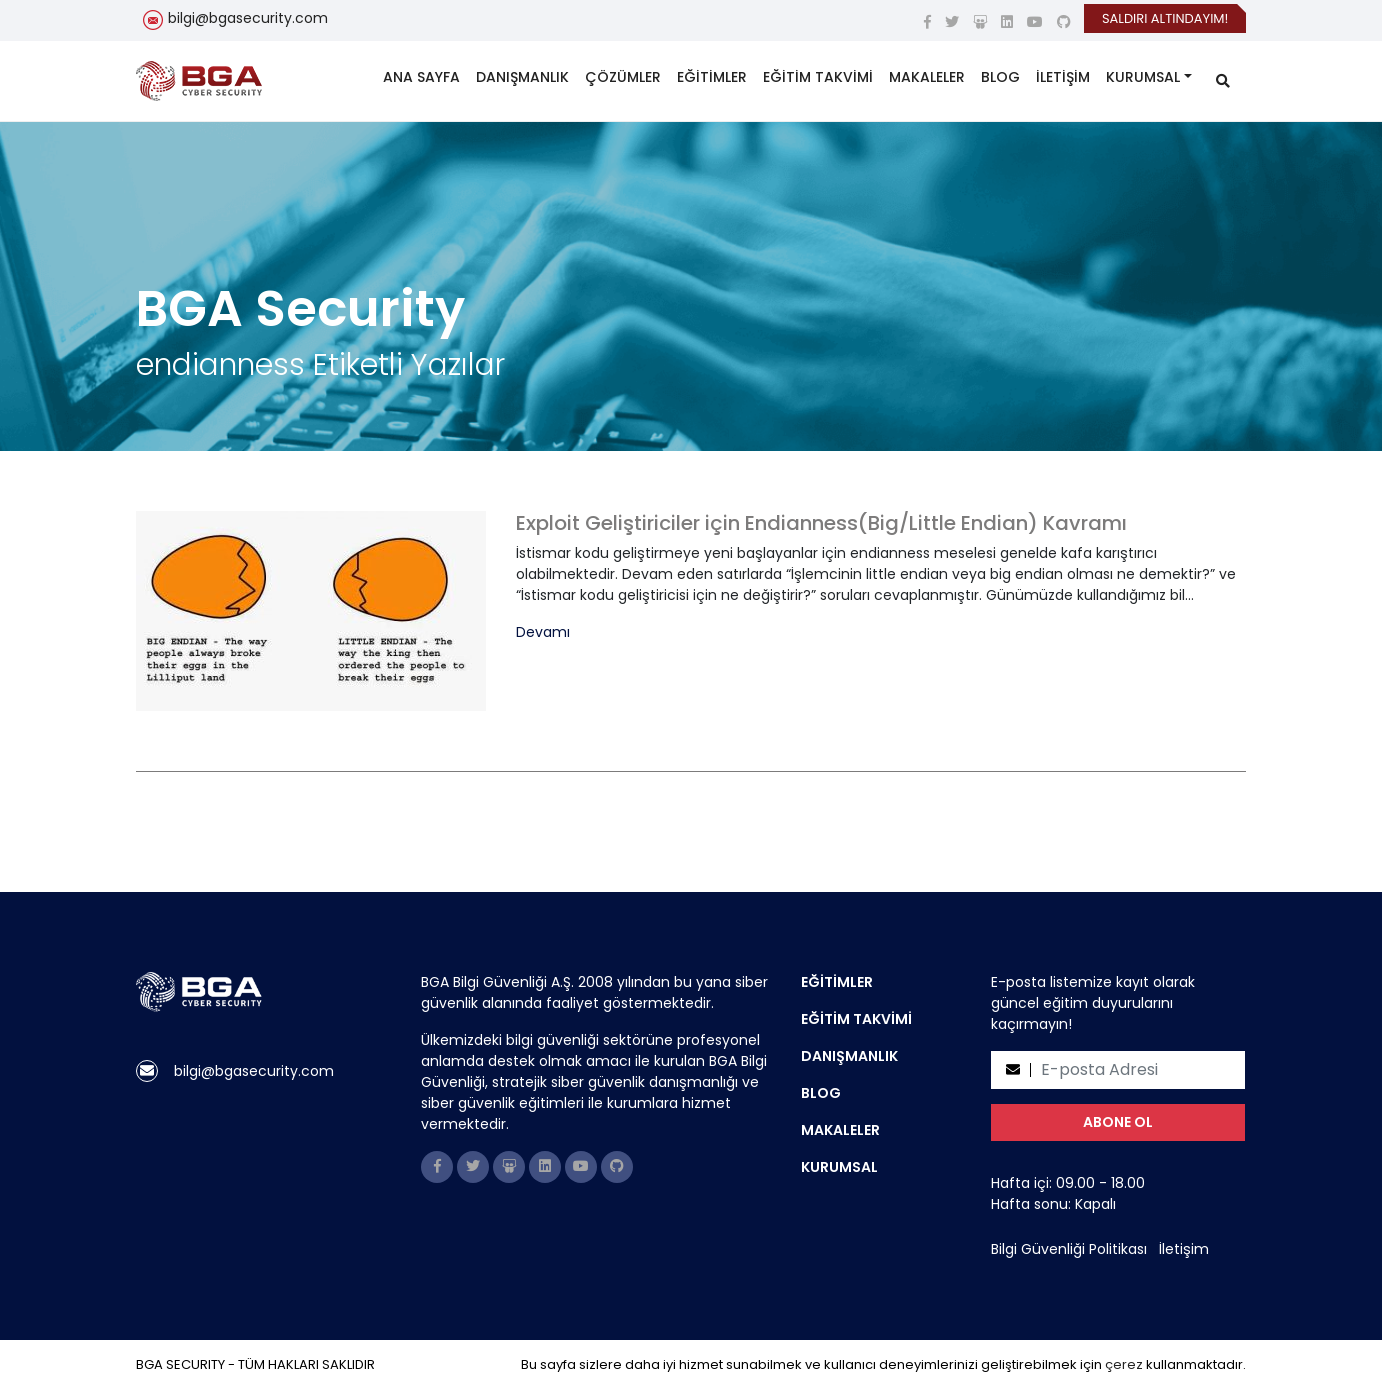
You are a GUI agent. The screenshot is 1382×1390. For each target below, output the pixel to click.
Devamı (543, 632)
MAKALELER (927, 77)
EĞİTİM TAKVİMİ (818, 77)
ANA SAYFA (421, 77)
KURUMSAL (1143, 77)
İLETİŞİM (1063, 77)
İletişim (1184, 1249)
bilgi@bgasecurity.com (248, 18)
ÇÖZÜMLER (623, 77)
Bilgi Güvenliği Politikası (1069, 1249)
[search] (1223, 81)
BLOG (1000, 77)
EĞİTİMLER (712, 77)
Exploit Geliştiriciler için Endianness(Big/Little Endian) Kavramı (821, 523)
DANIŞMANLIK (522, 77)
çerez (1124, 1364)
